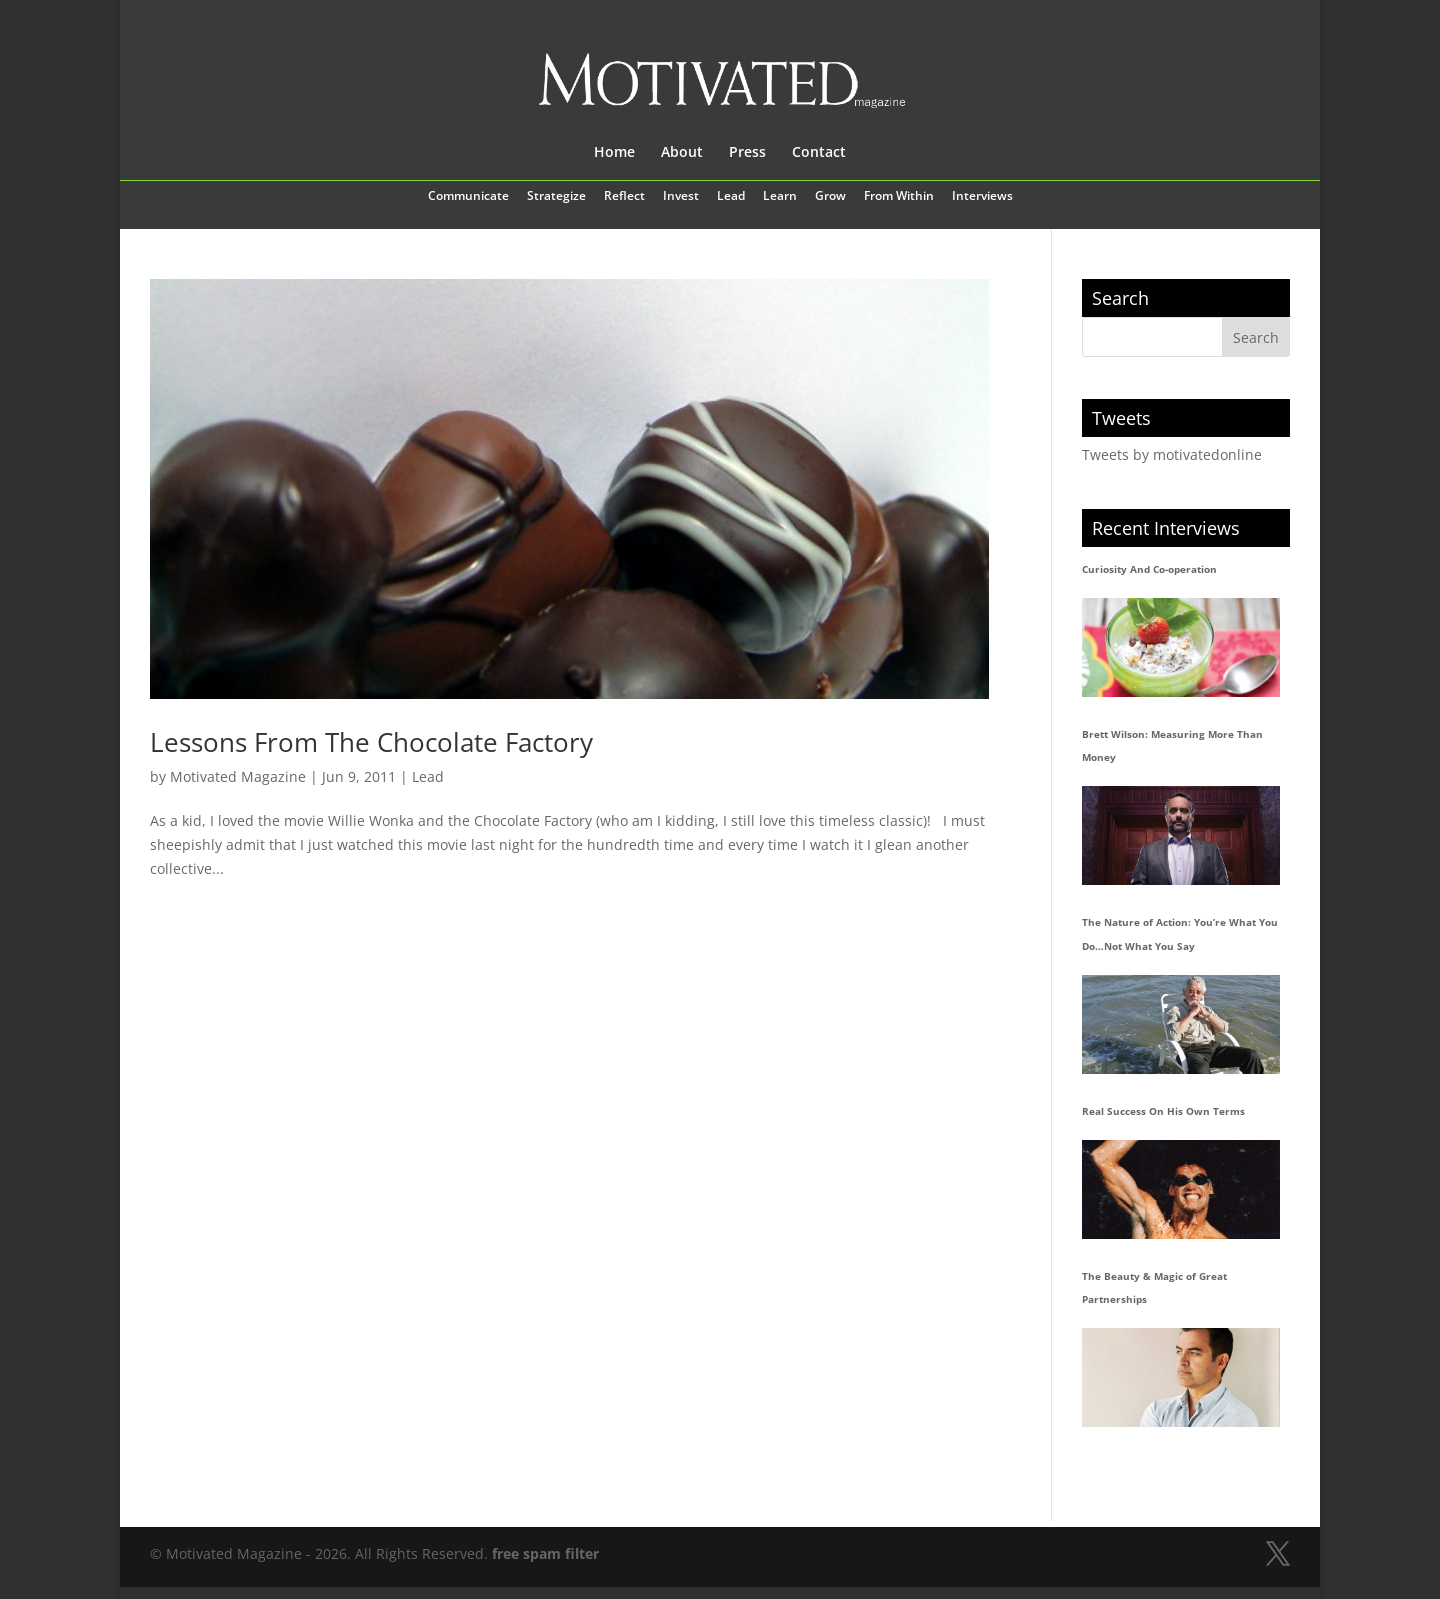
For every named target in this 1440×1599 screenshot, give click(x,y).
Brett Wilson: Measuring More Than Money (1172, 746)
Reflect (624, 197)
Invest (681, 197)
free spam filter (545, 1553)
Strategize (556, 197)
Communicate (468, 197)
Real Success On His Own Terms (1163, 1111)
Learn (780, 197)
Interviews (982, 197)
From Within (899, 197)
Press (747, 153)
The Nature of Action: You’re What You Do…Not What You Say (1180, 934)
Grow (830, 197)
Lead (731, 197)
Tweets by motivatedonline (1172, 454)
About (682, 153)
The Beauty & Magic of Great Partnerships (1154, 1288)
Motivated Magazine (238, 776)
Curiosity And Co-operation (1149, 569)
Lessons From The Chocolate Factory (371, 742)
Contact (819, 153)
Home (614, 153)
